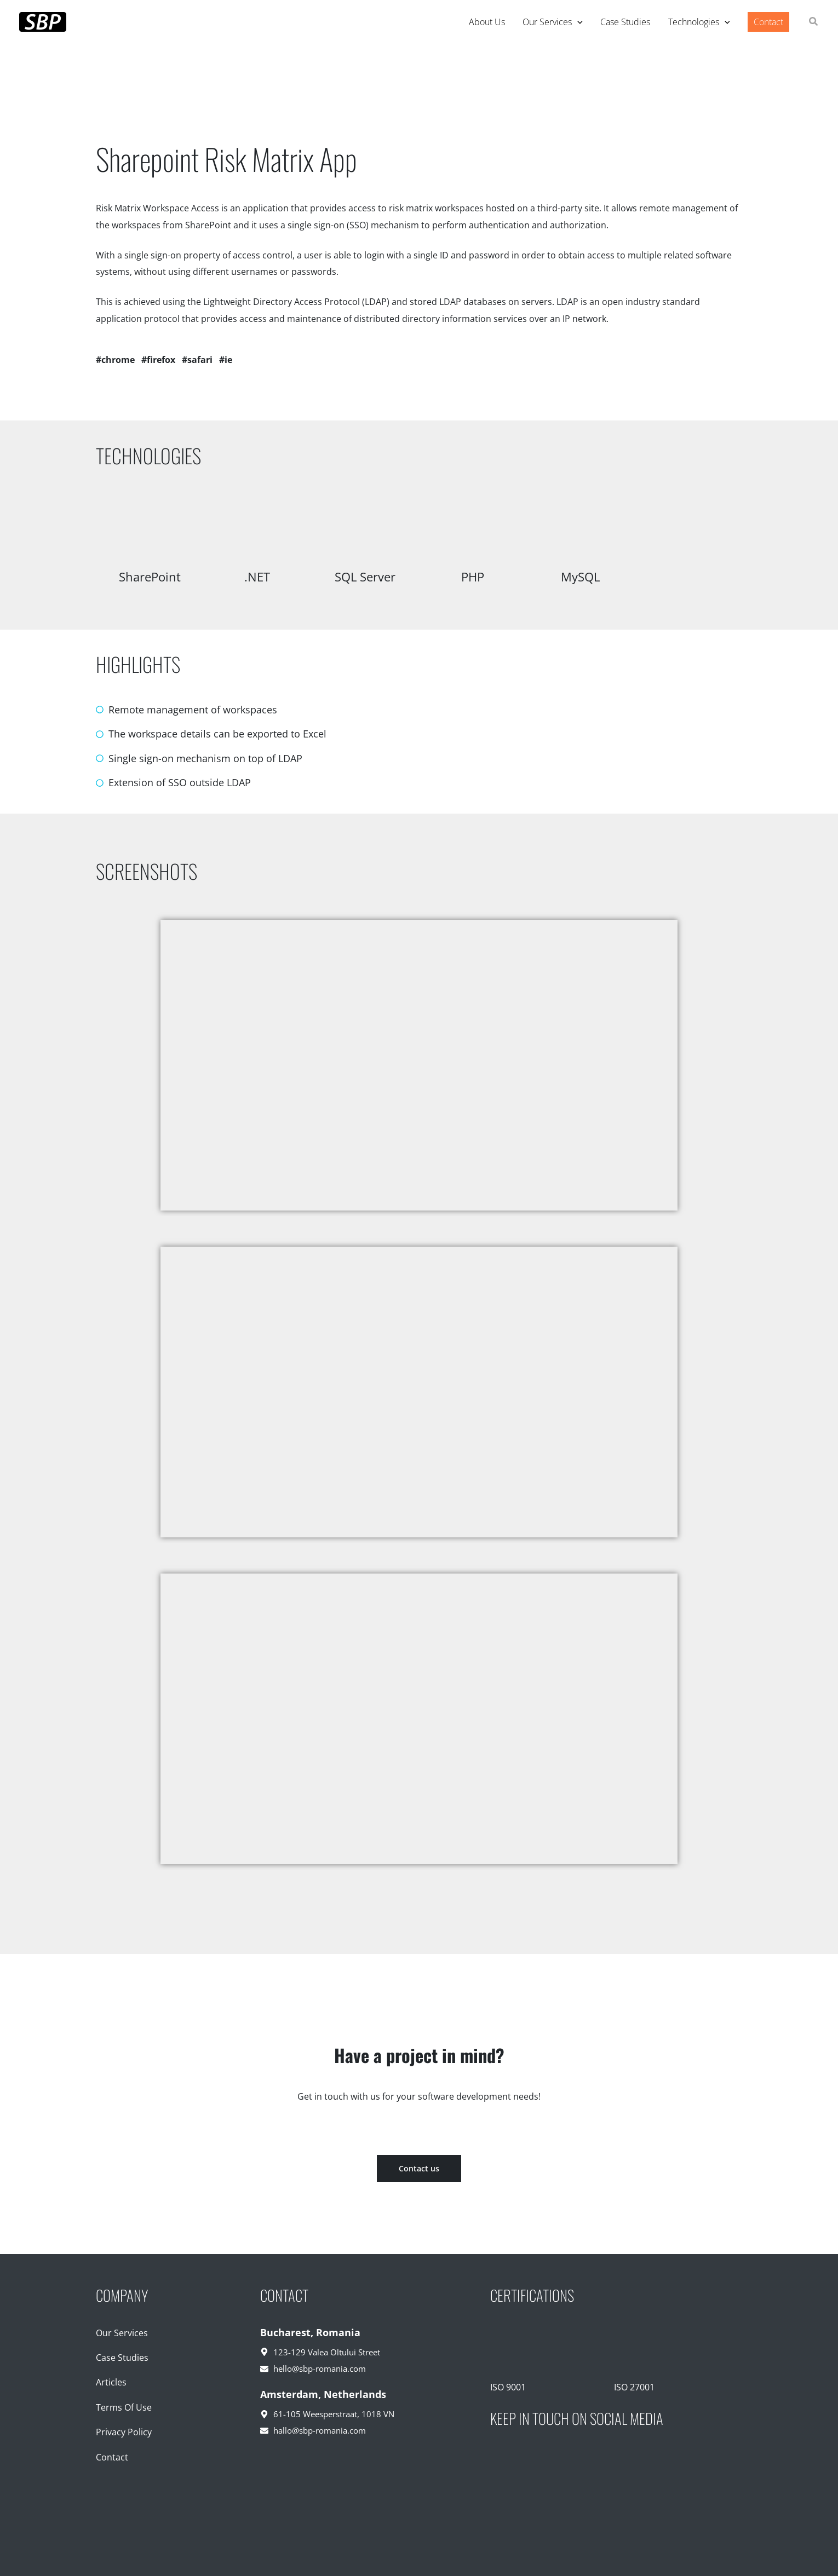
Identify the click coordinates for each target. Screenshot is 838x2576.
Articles (111, 2382)
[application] (577, 21)
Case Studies (122, 2358)
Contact (112, 2457)
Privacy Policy (124, 2432)
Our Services (122, 2333)
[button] (814, 22)
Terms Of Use (124, 2407)
